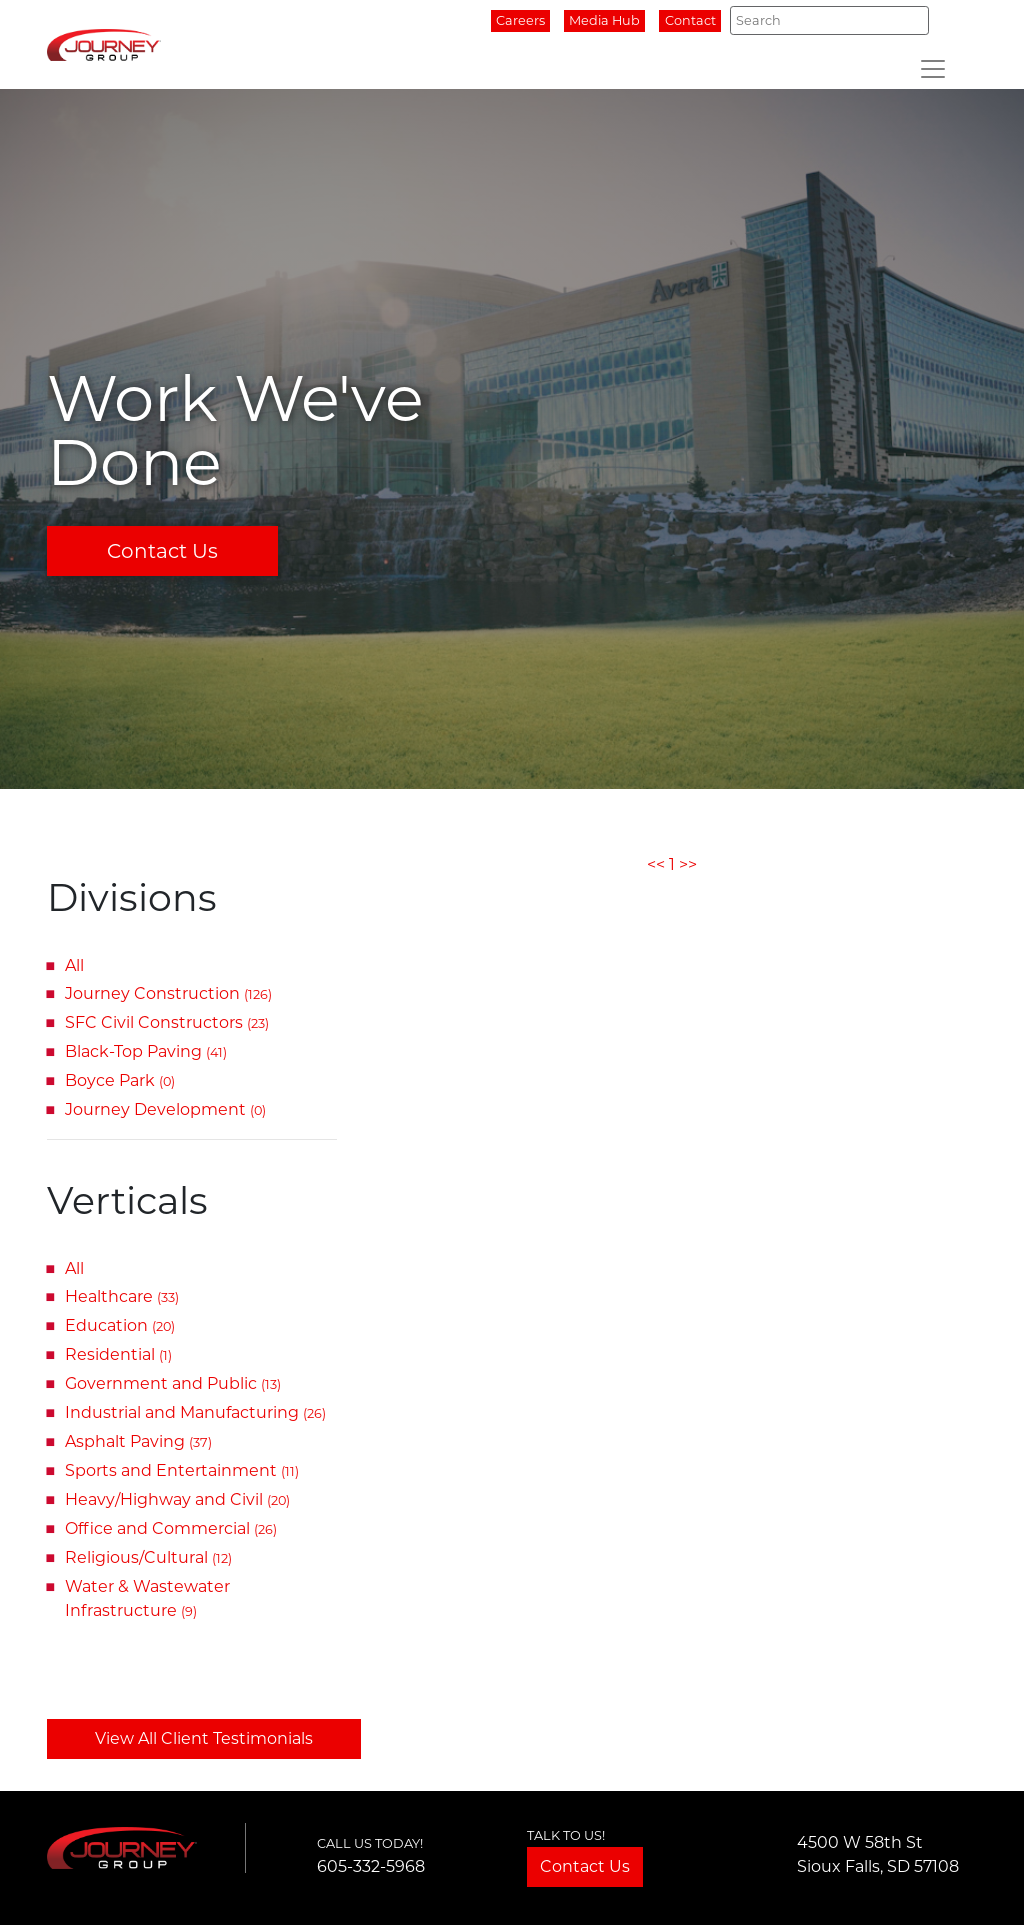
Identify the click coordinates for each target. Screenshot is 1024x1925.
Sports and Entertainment (182, 1470)
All (74, 965)
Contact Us (162, 551)
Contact (690, 20)
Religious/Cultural (148, 1557)
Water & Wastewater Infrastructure (147, 1598)
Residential (118, 1354)
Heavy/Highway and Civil (177, 1499)
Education (120, 1325)
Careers (520, 20)
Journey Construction (168, 993)
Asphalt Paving (138, 1441)
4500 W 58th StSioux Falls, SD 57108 (878, 1854)
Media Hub (604, 20)
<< (656, 864)
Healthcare (122, 1296)
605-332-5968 (371, 1866)
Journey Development (165, 1109)
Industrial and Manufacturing (195, 1412)
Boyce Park (120, 1080)
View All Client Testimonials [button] (204, 1738)
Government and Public (173, 1383)
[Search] (829, 20)
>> (688, 864)
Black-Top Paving (146, 1051)
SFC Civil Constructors (167, 1022)
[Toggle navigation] (933, 69)
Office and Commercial (171, 1528)
